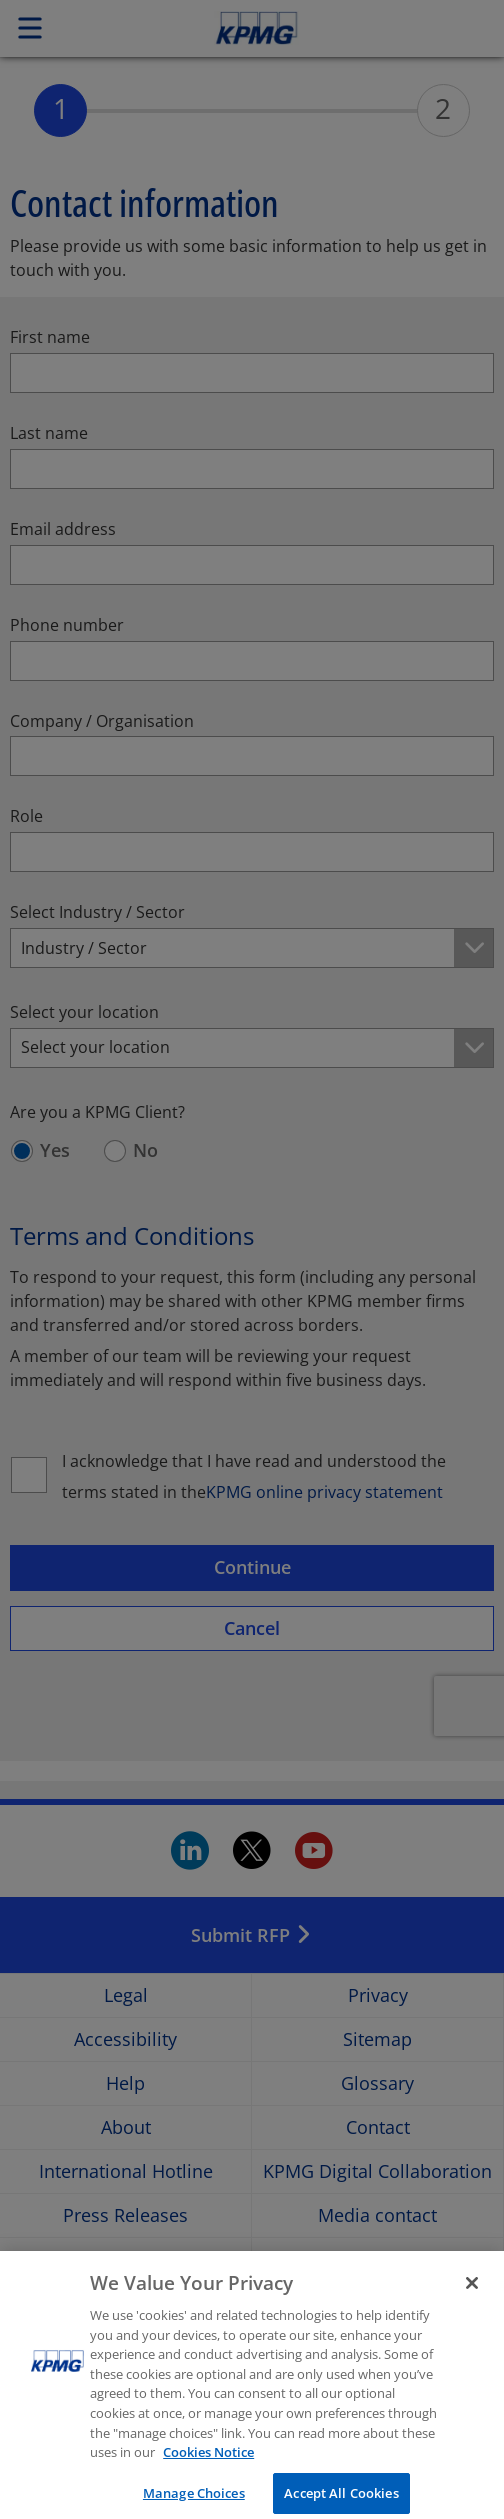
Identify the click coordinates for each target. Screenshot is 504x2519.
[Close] (472, 2295)
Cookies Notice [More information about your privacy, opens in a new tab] (208, 2464)
